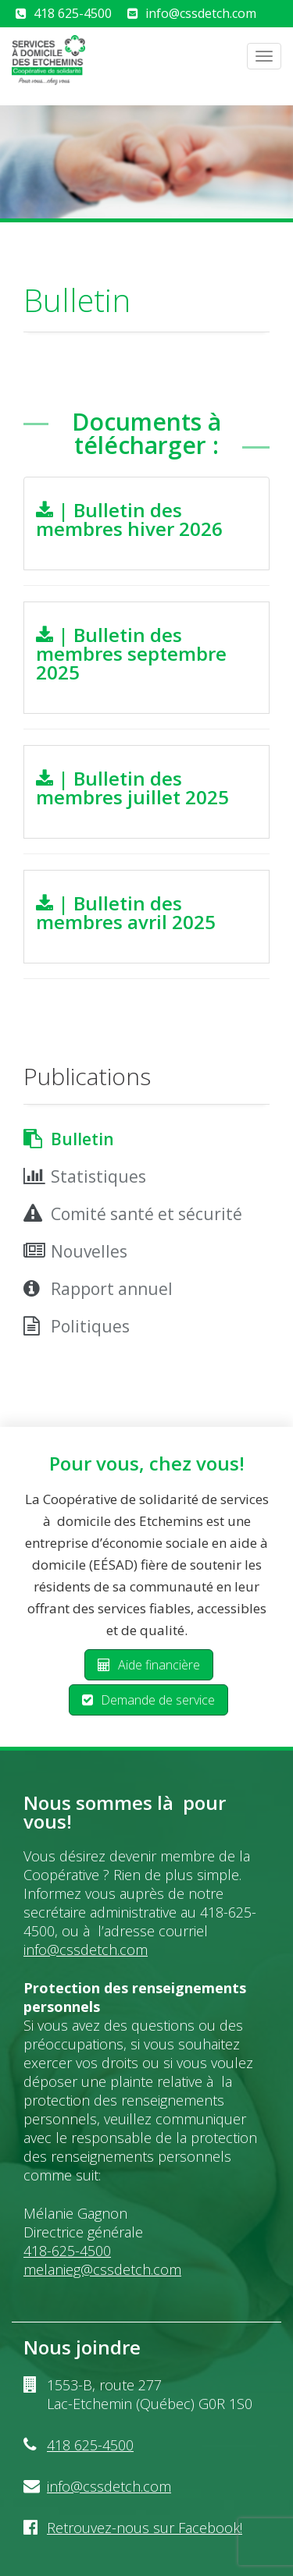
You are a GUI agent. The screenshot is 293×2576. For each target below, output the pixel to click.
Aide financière (149, 1664)
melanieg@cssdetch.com (102, 2269)
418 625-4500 (73, 13)
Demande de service (148, 1699)
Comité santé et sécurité (146, 1214)
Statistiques (98, 1176)
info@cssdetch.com (200, 13)
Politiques (90, 1326)
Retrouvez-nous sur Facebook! (144, 2527)
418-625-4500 (67, 2250)
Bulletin (82, 1139)
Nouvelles (89, 1251)
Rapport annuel (112, 1289)
